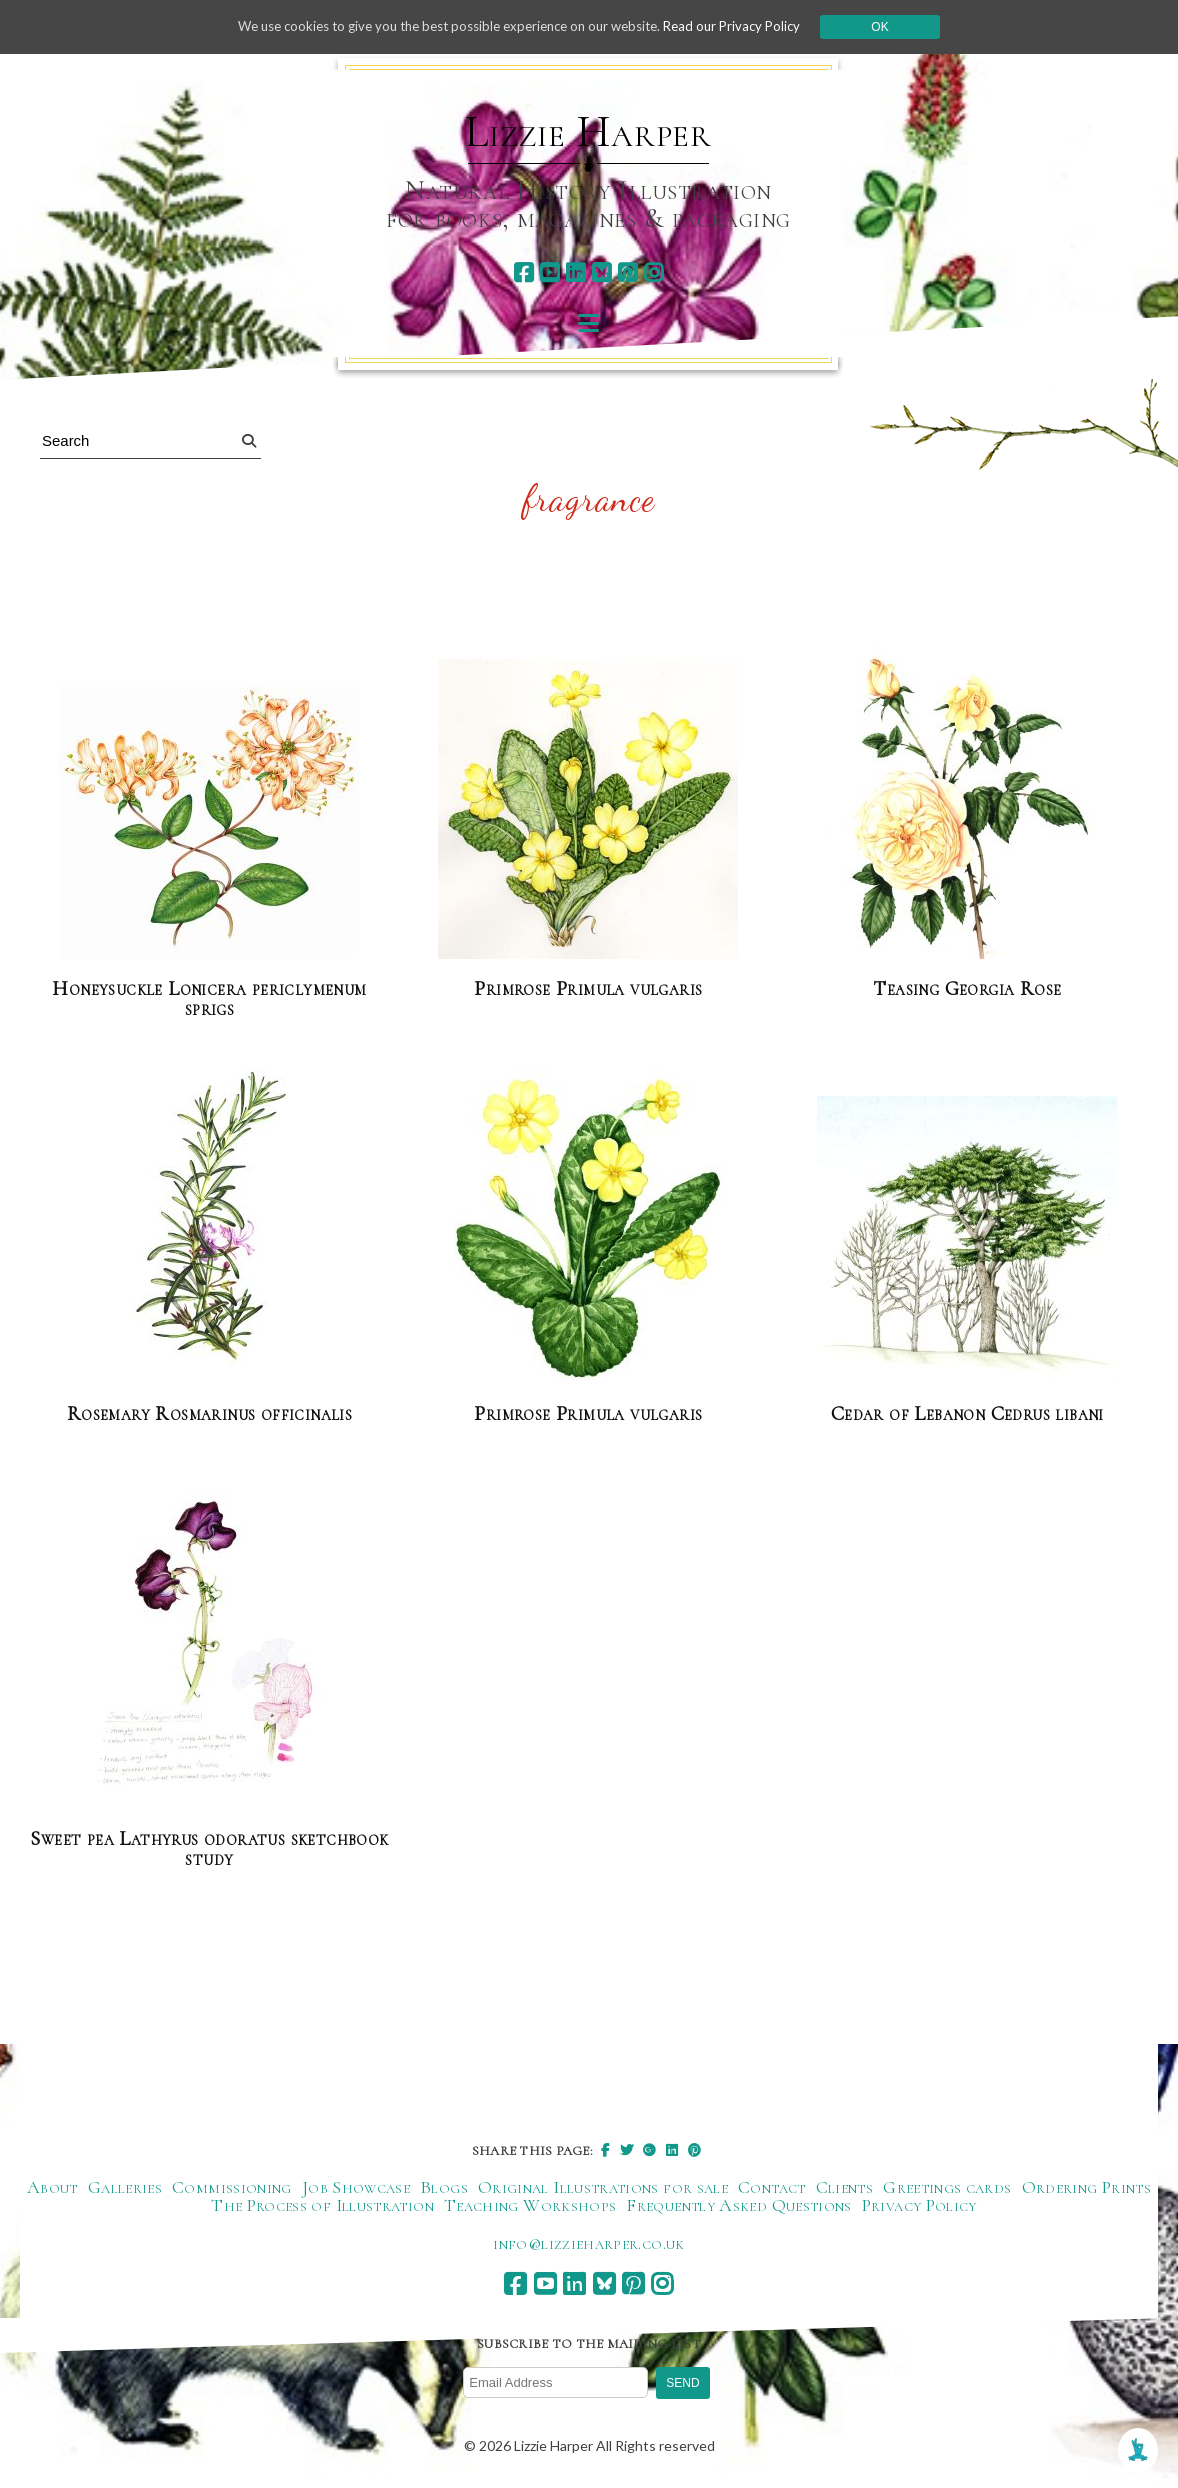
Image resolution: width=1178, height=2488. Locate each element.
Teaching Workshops (530, 2206)
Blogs (444, 2188)
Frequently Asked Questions (738, 2206)
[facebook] (523, 272)
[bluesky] (601, 272)
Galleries (125, 2188)
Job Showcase (356, 2188)
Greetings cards (947, 2188)
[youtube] (549, 272)
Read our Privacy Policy (749, 26)
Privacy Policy (919, 2206)
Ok (900, 27)
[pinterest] (627, 272)
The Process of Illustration (322, 2206)
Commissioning (232, 2188)
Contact (772, 2188)
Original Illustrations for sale (603, 2188)
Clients (845, 2188)
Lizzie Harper (588, 132)
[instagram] (653, 272)
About (52, 2188)
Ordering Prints (1086, 2188)
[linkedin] (575, 272)
